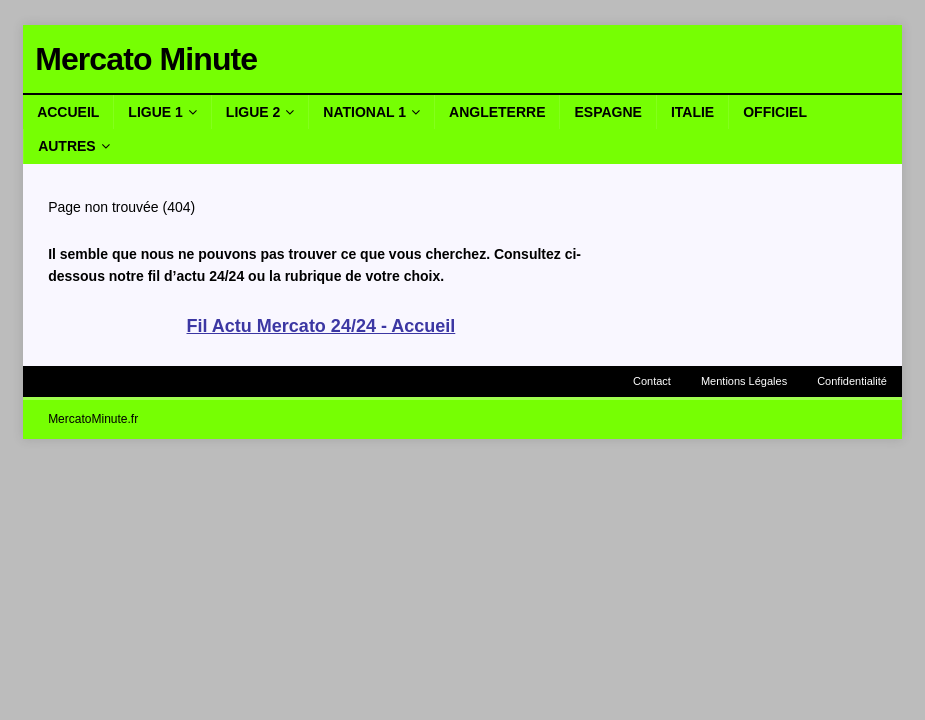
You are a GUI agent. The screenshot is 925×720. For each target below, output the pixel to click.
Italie (692, 112)
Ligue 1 (155, 112)
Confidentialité (852, 381)
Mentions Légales (744, 381)
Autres (67, 146)
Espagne (607, 112)
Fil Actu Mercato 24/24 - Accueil (321, 326)
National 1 (364, 112)
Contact (652, 381)
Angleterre (497, 112)
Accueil (68, 112)
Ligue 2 (253, 112)
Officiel (775, 112)
